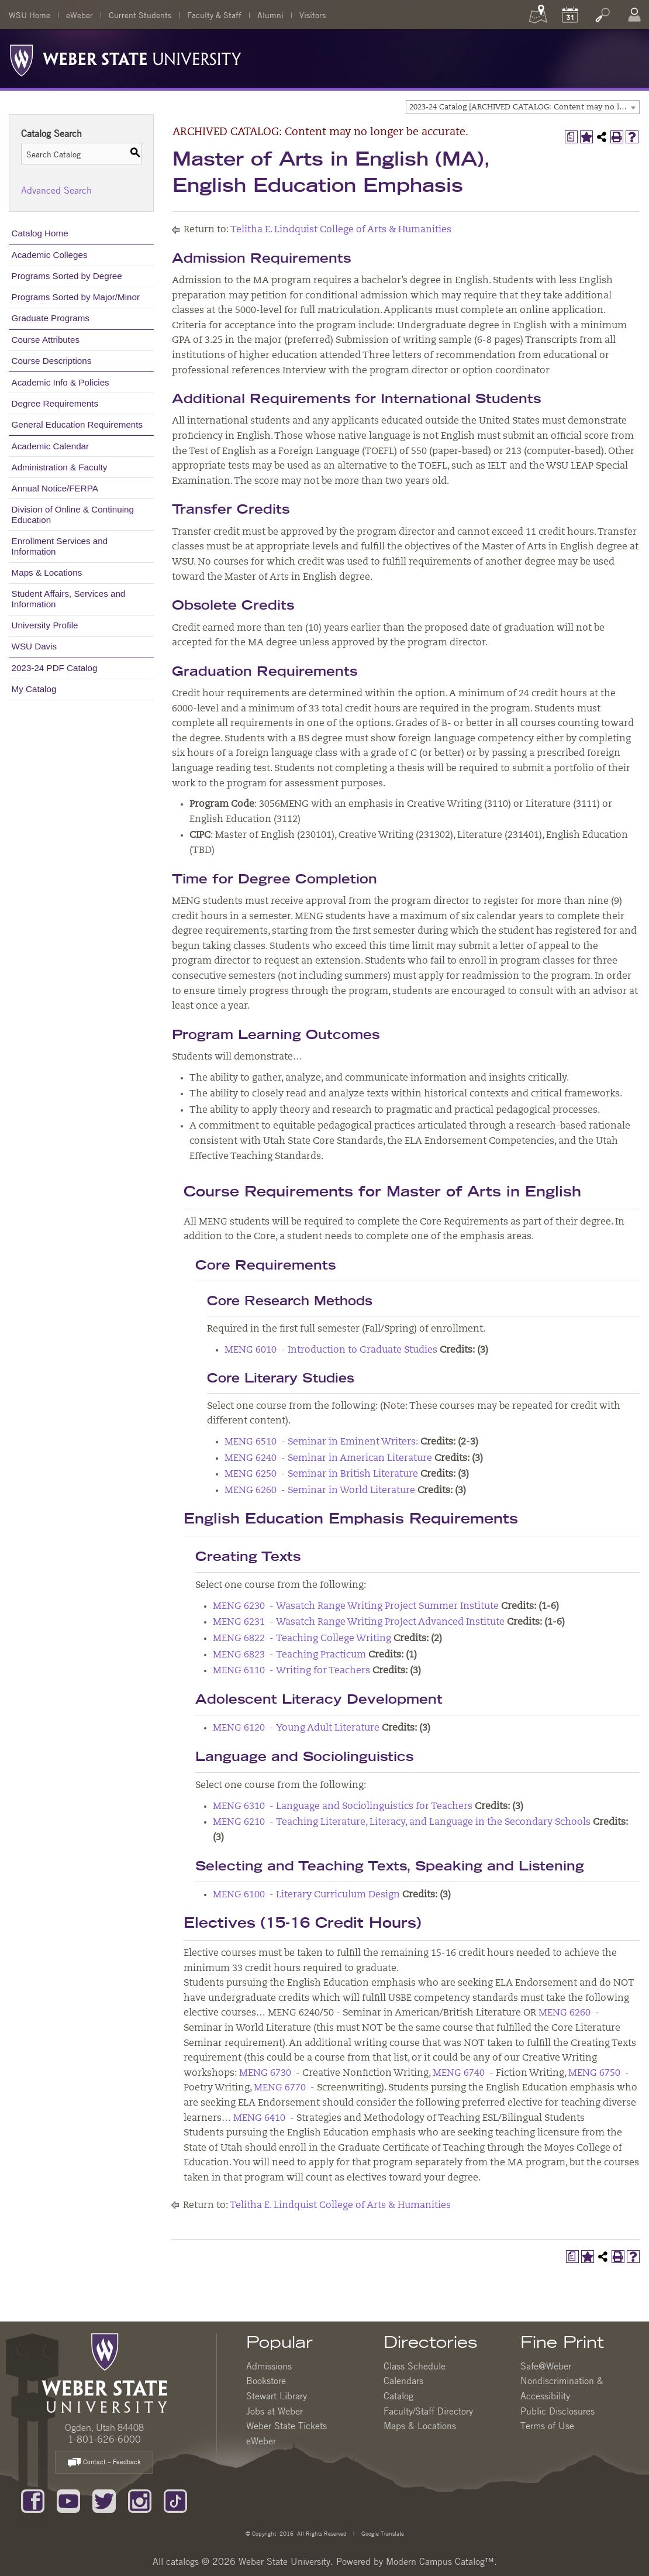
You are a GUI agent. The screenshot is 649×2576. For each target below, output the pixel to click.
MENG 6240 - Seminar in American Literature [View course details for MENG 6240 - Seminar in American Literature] (328, 1458)
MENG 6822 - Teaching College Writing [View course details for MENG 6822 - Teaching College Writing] (302, 1638)
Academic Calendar (50, 446)
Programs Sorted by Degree (67, 276)
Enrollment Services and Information (60, 546)
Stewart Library (276, 2396)
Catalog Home (40, 233)
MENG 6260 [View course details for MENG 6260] (564, 2013)
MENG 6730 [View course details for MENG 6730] (265, 2073)
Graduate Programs (50, 318)
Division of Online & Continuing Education (73, 514)
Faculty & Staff (214, 14)
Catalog (398, 2396)
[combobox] (523, 107)
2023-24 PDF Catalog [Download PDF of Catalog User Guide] (55, 668)
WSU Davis (34, 646)
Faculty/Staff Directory (428, 2411)
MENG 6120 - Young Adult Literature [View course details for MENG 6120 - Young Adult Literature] (296, 1728)
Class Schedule (415, 2366)
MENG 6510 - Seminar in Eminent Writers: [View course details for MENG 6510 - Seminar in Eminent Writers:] (321, 1442)
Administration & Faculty (60, 467)
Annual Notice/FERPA (55, 488)
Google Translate (382, 2533)
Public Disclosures (557, 2411)
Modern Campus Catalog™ (440, 2561)
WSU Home (29, 14)
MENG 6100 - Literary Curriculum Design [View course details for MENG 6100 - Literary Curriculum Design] (306, 1895)
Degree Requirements (55, 403)
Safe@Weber (545, 2366)
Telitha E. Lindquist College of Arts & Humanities (340, 230)
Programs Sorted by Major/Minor (76, 297)
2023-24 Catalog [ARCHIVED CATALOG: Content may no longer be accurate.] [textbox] (524, 107)
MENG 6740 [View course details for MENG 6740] (459, 2073)
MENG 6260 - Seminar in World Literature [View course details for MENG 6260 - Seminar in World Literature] (320, 1490)
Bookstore (266, 2380)
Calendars (403, 2380)
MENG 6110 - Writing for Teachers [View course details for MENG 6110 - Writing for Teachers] (291, 1671)
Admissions (269, 2366)
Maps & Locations (47, 572)
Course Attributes (46, 340)
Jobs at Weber (274, 2411)
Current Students (140, 14)
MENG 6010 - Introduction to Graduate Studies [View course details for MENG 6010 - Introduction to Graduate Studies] (331, 1350)
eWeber (79, 14)
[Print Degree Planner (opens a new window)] (571, 136)
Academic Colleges (50, 255)
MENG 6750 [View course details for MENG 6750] (594, 2073)
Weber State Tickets (286, 2425)
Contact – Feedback (104, 2462)
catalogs (182, 2561)
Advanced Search (56, 190)
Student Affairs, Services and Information (69, 599)
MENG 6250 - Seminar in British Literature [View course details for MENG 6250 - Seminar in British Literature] (321, 1474)
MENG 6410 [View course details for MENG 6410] (259, 2118)
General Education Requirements (77, 424)
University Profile (45, 625)
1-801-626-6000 (104, 2439)
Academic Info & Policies (60, 382)
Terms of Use (547, 2425)
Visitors (312, 14)
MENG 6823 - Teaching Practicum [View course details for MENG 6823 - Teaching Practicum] (289, 1655)
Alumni (270, 14)
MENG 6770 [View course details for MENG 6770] (280, 2088)
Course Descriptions (52, 361)
